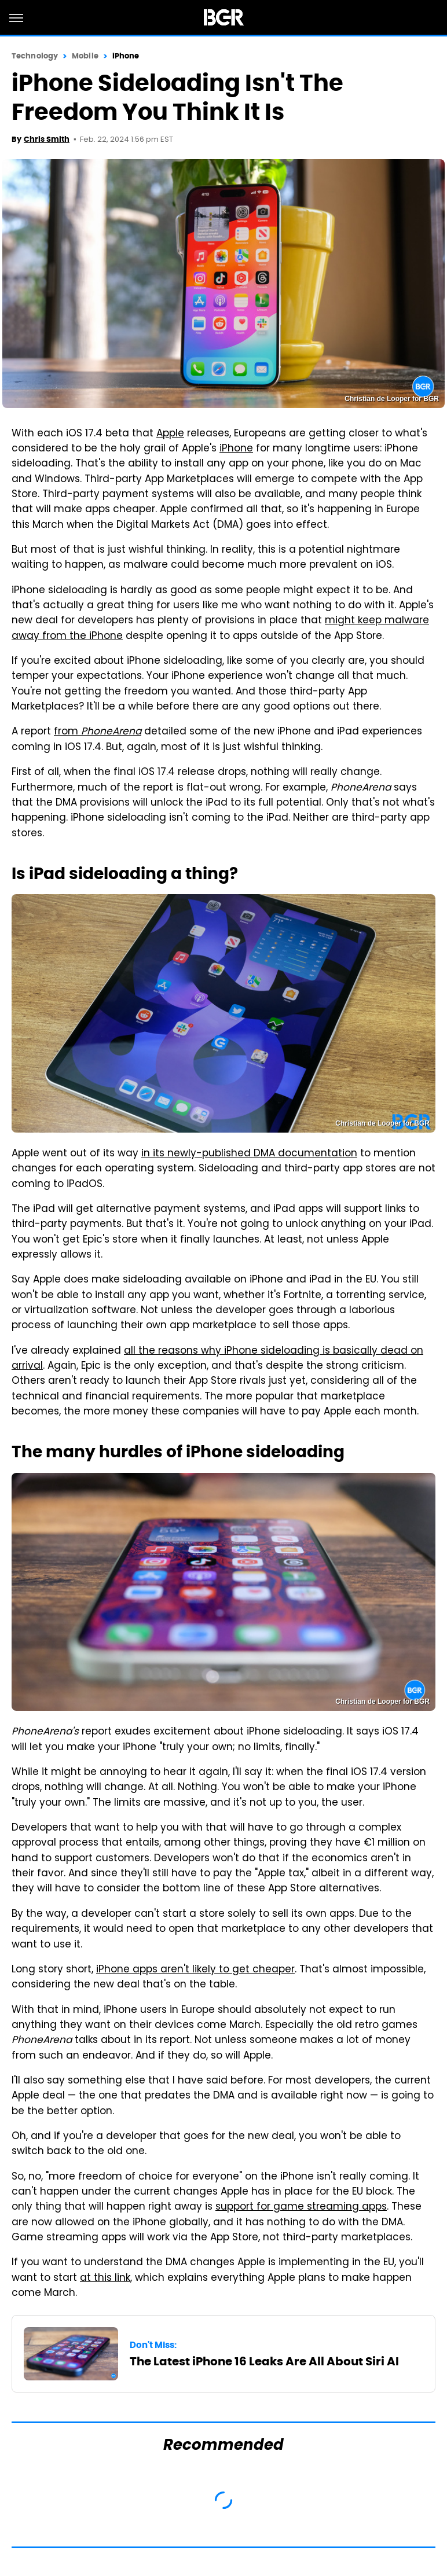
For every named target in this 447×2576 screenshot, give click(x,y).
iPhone (126, 56)
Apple (170, 434)
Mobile (85, 56)
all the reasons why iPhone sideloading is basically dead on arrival (217, 1359)
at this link (105, 2278)
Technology (35, 56)
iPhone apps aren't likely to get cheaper (195, 1970)
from (97, 732)
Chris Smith (46, 139)
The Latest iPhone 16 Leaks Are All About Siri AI (264, 2361)
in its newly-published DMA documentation (249, 1154)
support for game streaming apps (301, 2207)
